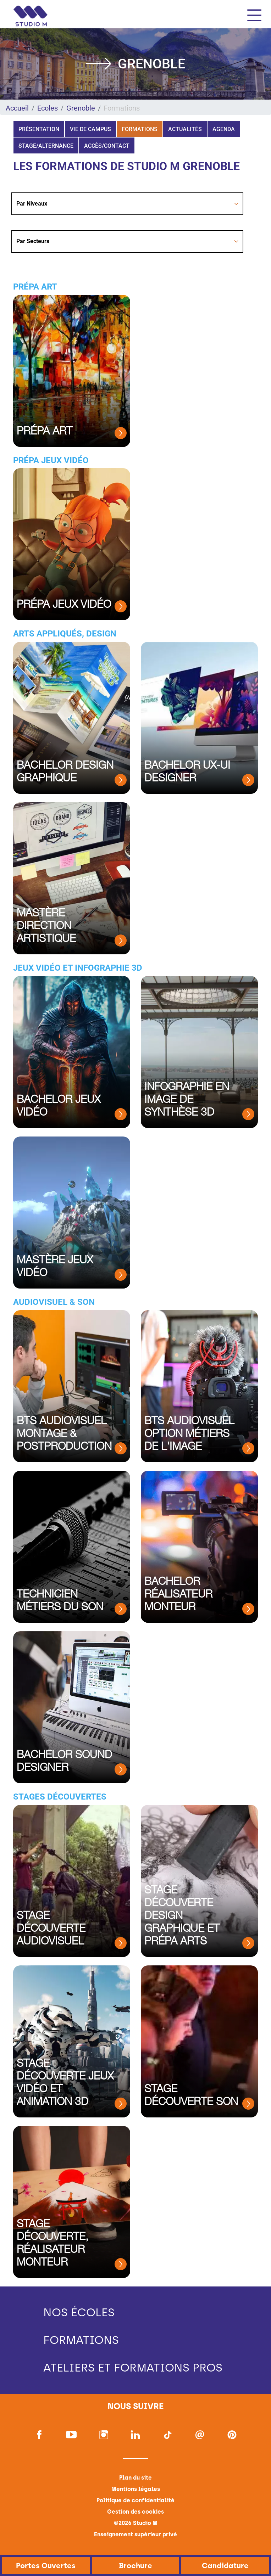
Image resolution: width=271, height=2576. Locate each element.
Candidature (225, 2565)
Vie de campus (90, 129)
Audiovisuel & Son (54, 1302)
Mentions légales (135, 2489)
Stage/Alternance (45, 145)
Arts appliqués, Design (64, 634)
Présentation (38, 129)
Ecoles (47, 108)
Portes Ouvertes (46, 2565)
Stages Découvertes (59, 1797)
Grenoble (80, 108)
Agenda (223, 129)
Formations (139, 129)
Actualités (185, 129)
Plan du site (135, 2477)
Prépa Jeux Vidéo (51, 460)
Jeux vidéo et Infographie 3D (77, 968)
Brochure (135, 2565)
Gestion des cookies (135, 2511)
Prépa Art (35, 287)
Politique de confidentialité (135, 2500)
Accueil (17, 108)
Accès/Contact (106, 145)
